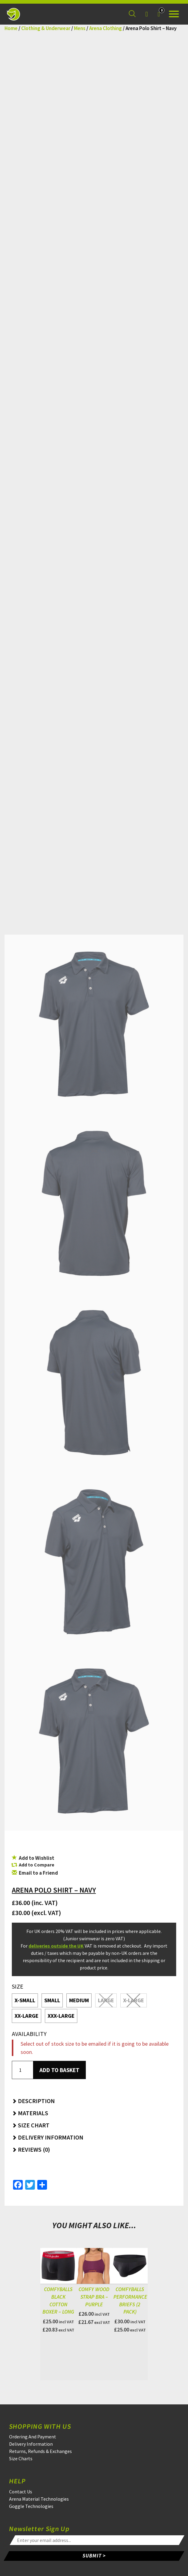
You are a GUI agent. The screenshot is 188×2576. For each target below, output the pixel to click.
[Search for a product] (132, 14)
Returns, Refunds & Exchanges (40, 2451)
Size (17, 1986)
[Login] (146, 14)
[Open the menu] (174, 14)
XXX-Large (61, 2015)
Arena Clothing (105, 28)
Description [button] (33, 2101)
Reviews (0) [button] (31, 2149)
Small (52, 2000)
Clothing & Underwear (45, 28)
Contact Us (20, 2492)
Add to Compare (36, 1864)
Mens (80, 28)
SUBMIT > (94, 2555)
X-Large (133, 2000)
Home (11, 28)
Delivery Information (31, 2444)
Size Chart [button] (30, 2125)
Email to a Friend (35, 1873)
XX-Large (27, 2015)
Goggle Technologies (31, 2506)
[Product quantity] (22, 2070)
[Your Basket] (159, 14)
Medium (79, 2000)
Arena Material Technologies (39, 2499)
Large (106, 2000)
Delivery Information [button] (47, 2137)
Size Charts (20, 2458)
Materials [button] (30, 2113)
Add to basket (59, 2070)
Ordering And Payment (32, 2437)
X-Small (25, 2000)
